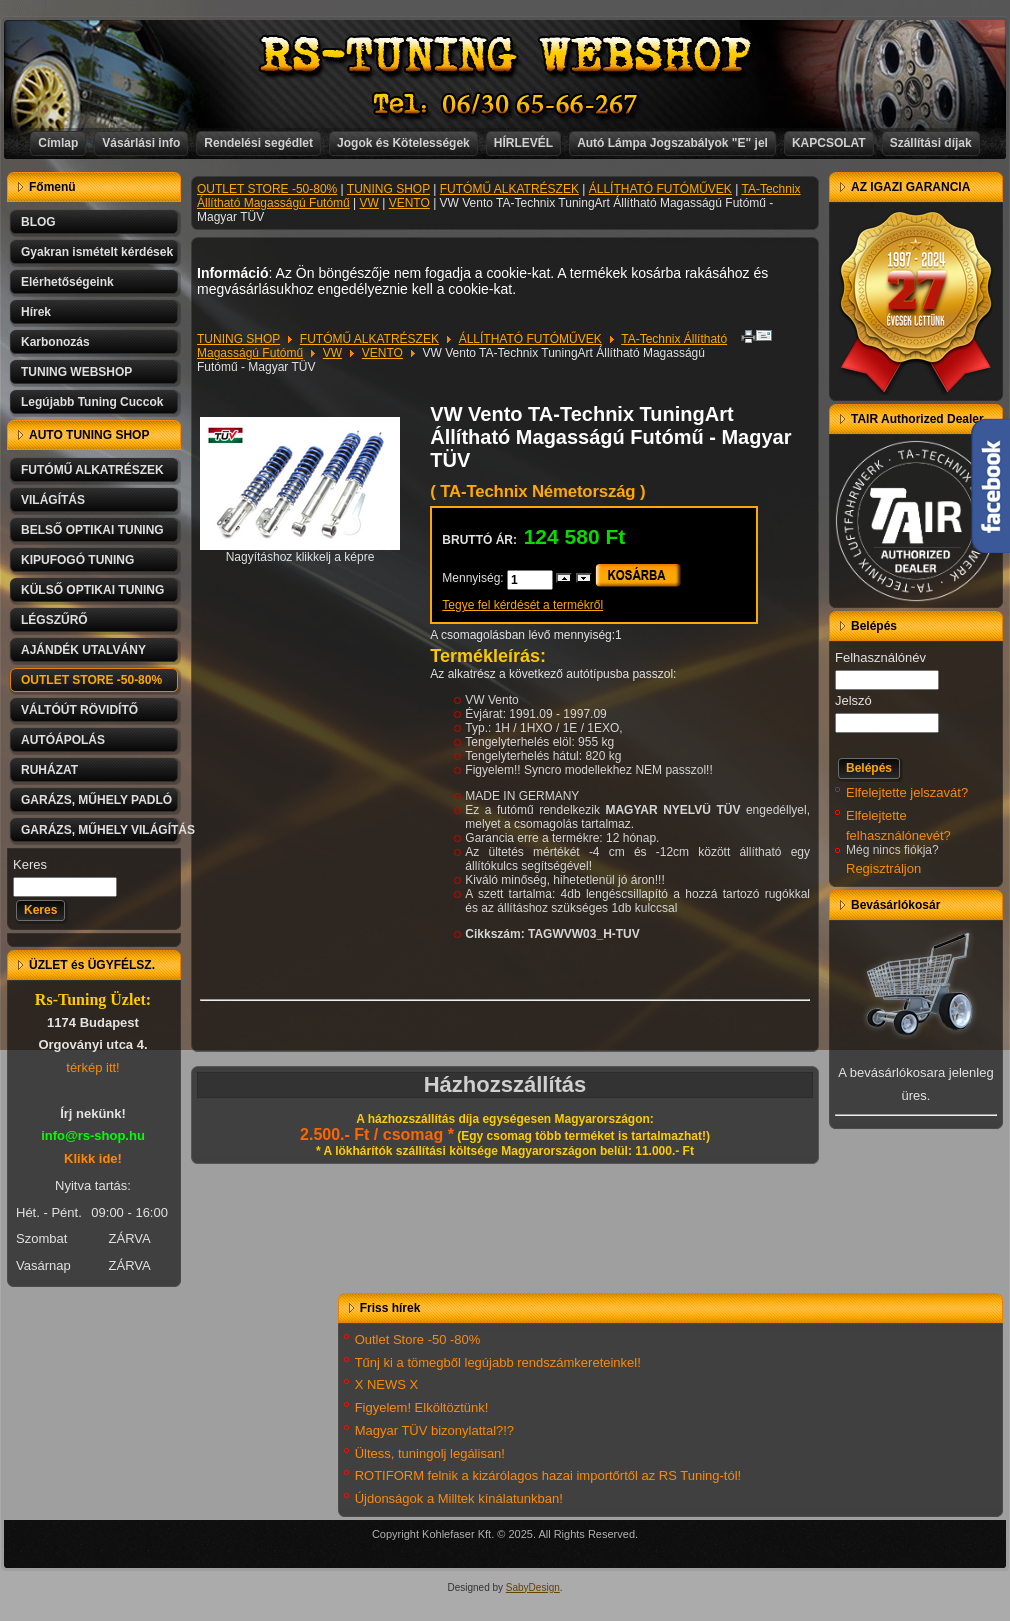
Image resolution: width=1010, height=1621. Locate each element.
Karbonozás (55, 342)
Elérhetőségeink (67, 282)
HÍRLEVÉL (523, 143)
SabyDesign (533, 1587)
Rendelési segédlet (258, 143)
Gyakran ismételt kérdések (97, 252)
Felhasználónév (880, 657)
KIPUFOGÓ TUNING (77, 560)
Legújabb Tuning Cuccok (92, 402)
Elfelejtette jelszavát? (907, 792)
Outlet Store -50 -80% (418, 1339)
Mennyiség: (474, 578)
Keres (30, 864)
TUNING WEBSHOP (76, 372)
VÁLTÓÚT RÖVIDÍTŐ (79, 710)
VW (369, 203)
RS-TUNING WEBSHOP (506, 55)
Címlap (58, 143)
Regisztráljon (883, 868)
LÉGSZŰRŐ (54, 620)
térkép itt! (92, 1067)
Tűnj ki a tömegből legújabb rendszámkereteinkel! (498, 1362)
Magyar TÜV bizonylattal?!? (434, 1430)
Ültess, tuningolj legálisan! (430, 1453)
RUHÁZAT (49, 770)
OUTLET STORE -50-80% (91, 680)
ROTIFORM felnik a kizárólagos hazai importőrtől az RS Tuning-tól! (548, 1475)
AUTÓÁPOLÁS (63, 740)
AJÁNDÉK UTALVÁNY (83, 650)
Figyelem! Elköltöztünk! (422, 1407)
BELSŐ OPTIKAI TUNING (92, 530)
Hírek (36, 312)
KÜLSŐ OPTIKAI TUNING (92, 590)
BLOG (38, 222)
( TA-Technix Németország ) (537, 491)
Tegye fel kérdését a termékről (522, 605)
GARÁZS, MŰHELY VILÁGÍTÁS (101, 830)
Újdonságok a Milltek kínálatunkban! (459, 1498)
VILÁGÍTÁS (53, 500)
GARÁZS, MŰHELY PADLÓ (96, 800)
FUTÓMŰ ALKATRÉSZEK (92, 470)
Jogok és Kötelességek (403, 143)
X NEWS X (387, 1384)
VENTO (409, 203)
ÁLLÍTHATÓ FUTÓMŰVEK (660, 189)
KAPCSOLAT (829, 143)
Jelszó (853, 700)
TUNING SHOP (388, 189)
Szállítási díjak (931, 143)
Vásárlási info (141, 143)
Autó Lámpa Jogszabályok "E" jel (672, 143)
